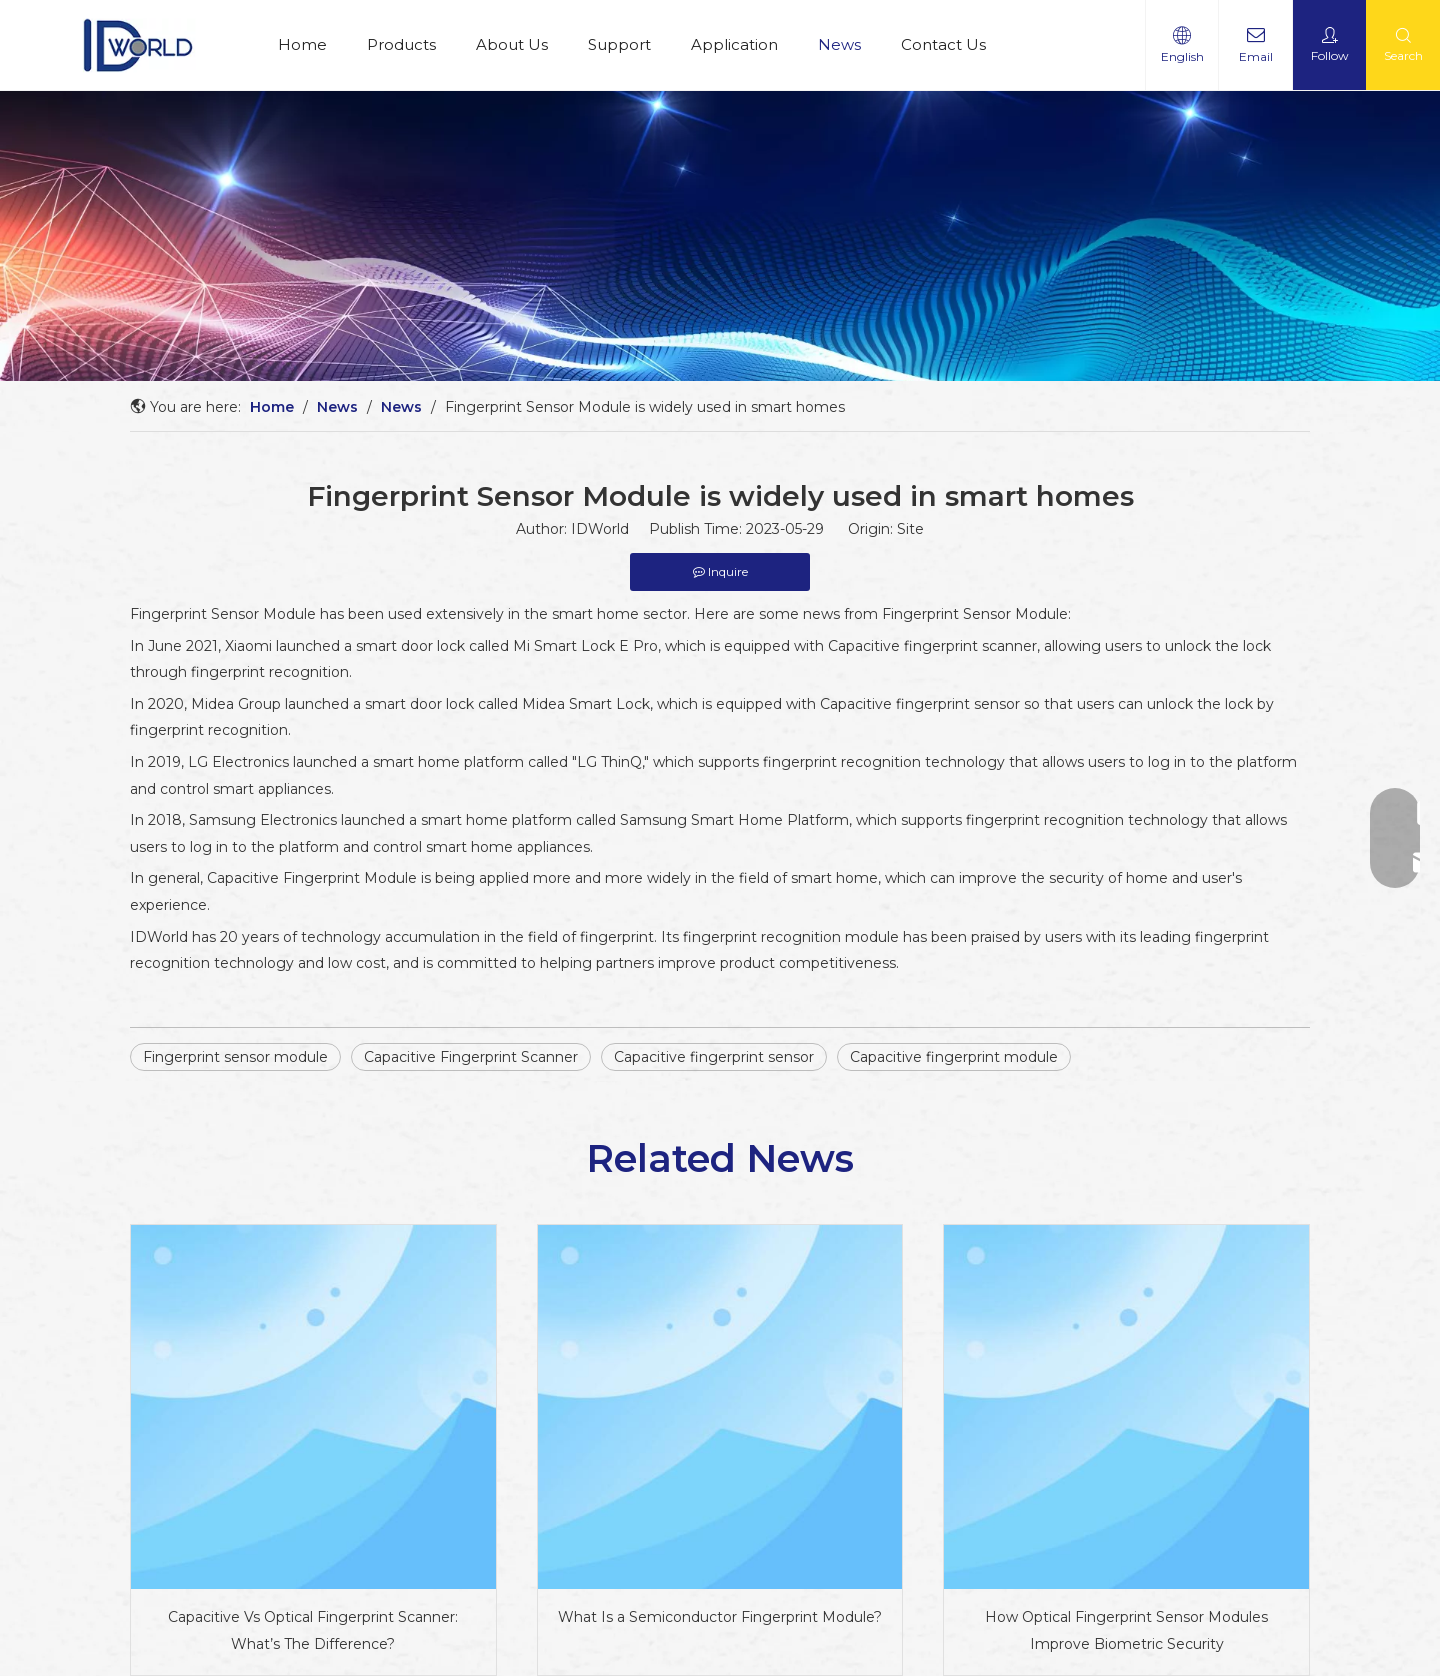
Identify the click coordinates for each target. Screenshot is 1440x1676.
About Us (512, 44)
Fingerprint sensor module (235, 1057)
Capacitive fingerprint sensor (714, 1057)
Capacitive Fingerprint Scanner (471, 1057)
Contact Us (943, 44)
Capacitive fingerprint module (954, 1057)
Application (734, 44)
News (839, 44)
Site (910, 529)
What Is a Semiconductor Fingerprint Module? (720, 1617)
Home (302, 44)
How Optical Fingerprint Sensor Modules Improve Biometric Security (1126, 1630)
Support (619, 44)
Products (401, 44)
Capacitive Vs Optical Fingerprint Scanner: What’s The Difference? (313, 1630)
